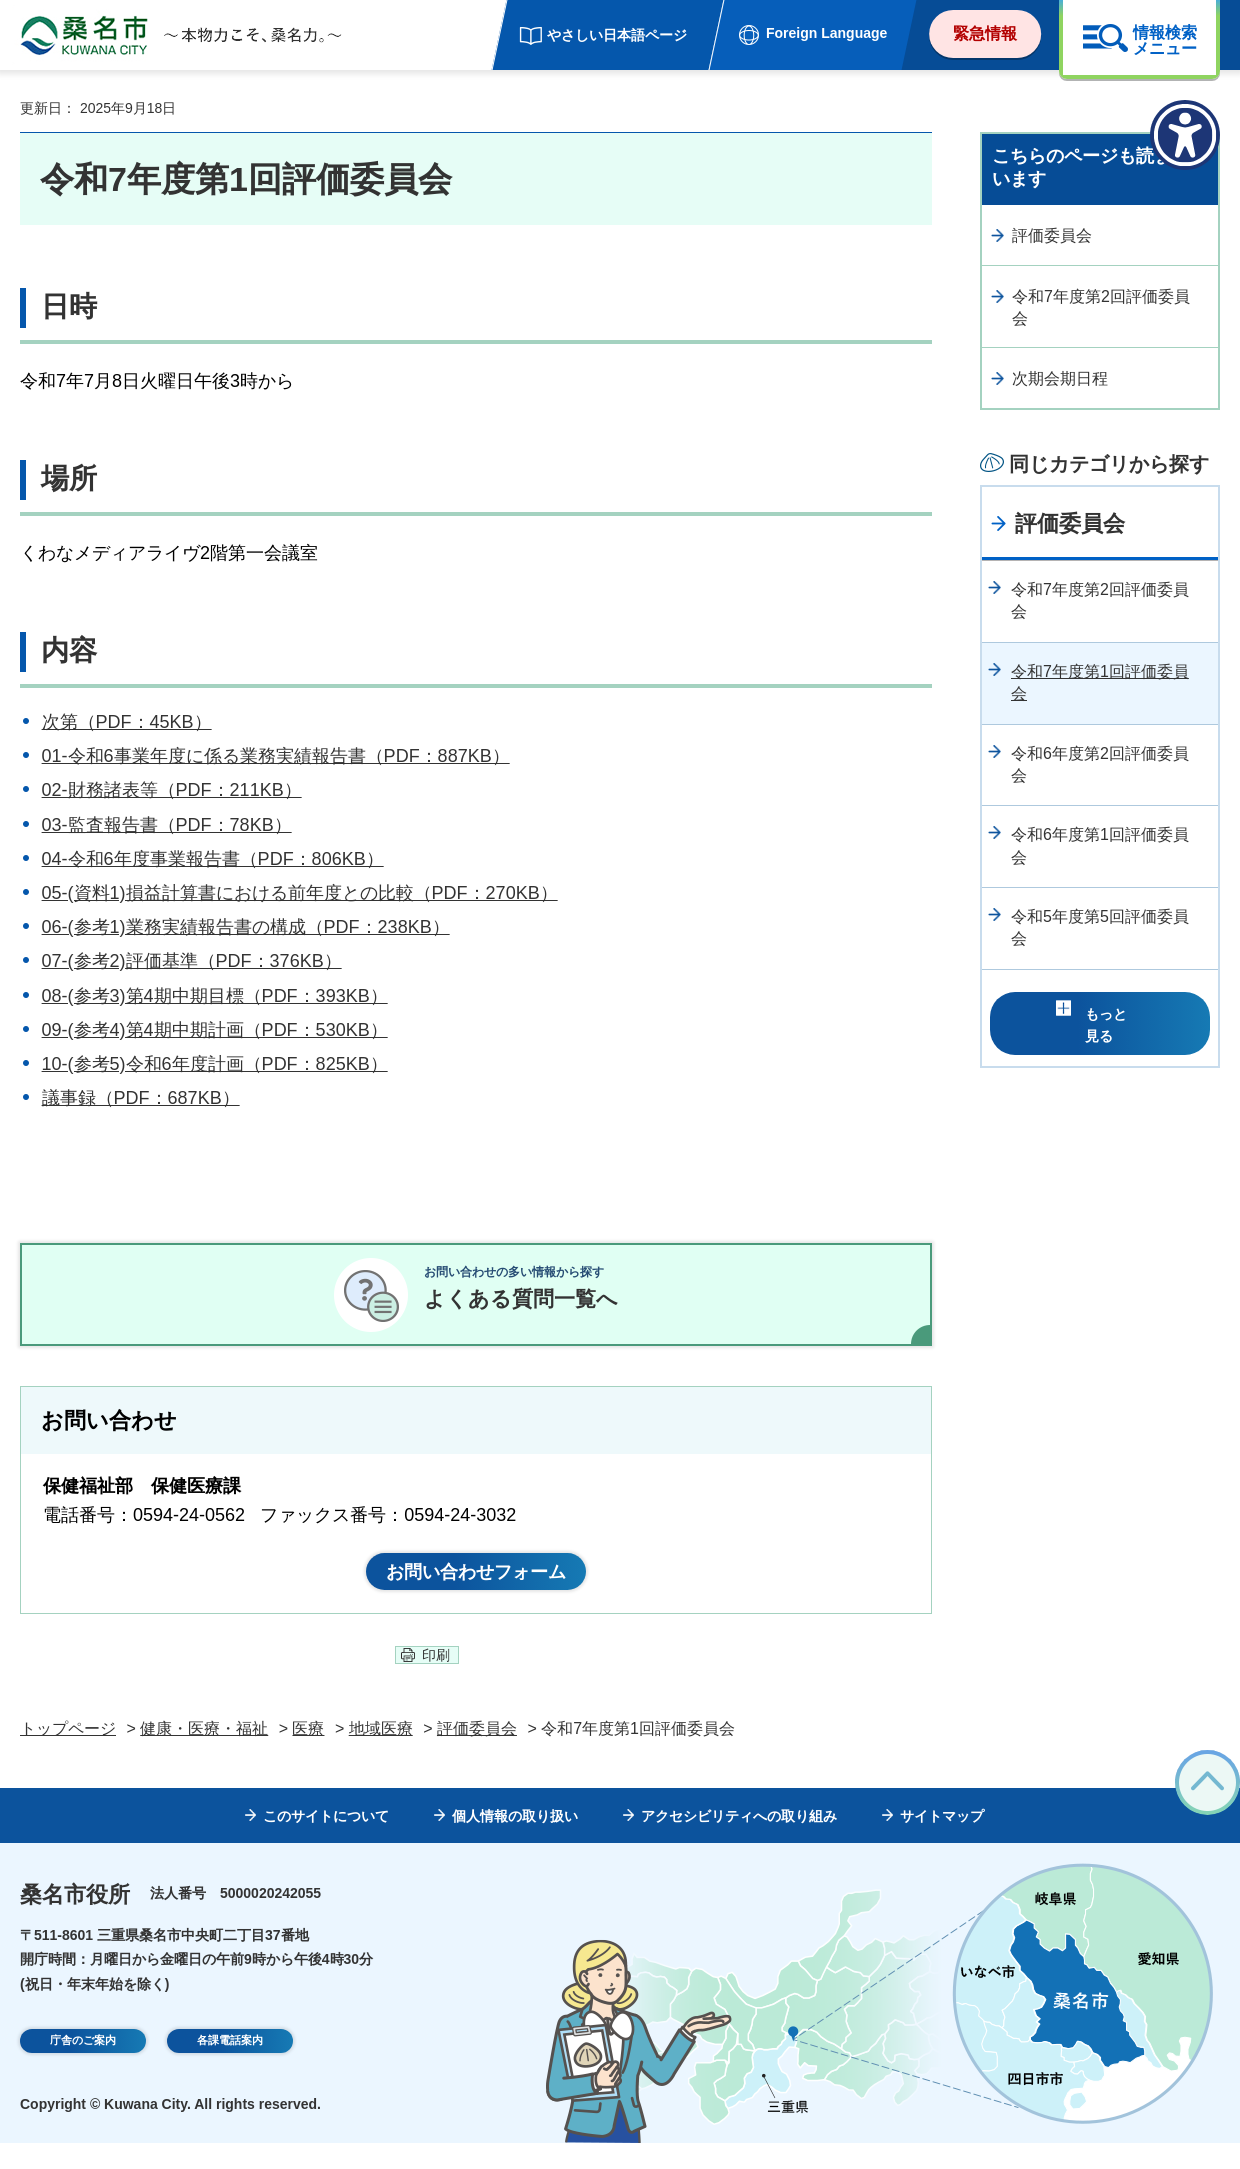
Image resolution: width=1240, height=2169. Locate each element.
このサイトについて (326, 1842)
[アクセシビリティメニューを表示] (1185, 135)
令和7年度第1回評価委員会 (1100, 682)
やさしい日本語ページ (617, 35)
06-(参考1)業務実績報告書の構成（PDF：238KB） (246, 927)
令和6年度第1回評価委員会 (1100, 845)
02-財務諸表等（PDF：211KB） (172, 790)
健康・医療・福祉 (204, 1753)
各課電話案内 (230, 2069)
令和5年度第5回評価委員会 (1100, 927)
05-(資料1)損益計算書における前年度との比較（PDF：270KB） (300, 893)
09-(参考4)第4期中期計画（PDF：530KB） (215, 1030)
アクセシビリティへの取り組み (739, 1842)
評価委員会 (1052, 235)
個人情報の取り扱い (515, 1842)
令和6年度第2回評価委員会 (1100, 764)
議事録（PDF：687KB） (141, 1098)
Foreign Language (826, 33)
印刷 (436, 1681)
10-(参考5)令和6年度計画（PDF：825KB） (215, 1064)
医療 (308, 1753)
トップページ (68, 1753)
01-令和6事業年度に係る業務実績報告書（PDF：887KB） (276, 756)
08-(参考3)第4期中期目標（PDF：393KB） (215, 996)
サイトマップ (942, 1842)
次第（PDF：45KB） (127, 722)
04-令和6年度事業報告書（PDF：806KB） (213, 859)
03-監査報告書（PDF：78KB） (167, 825)
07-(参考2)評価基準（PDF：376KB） (192, 961)
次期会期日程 (1060, 378)
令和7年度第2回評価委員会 (1101, 307)
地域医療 (381, 1753)
